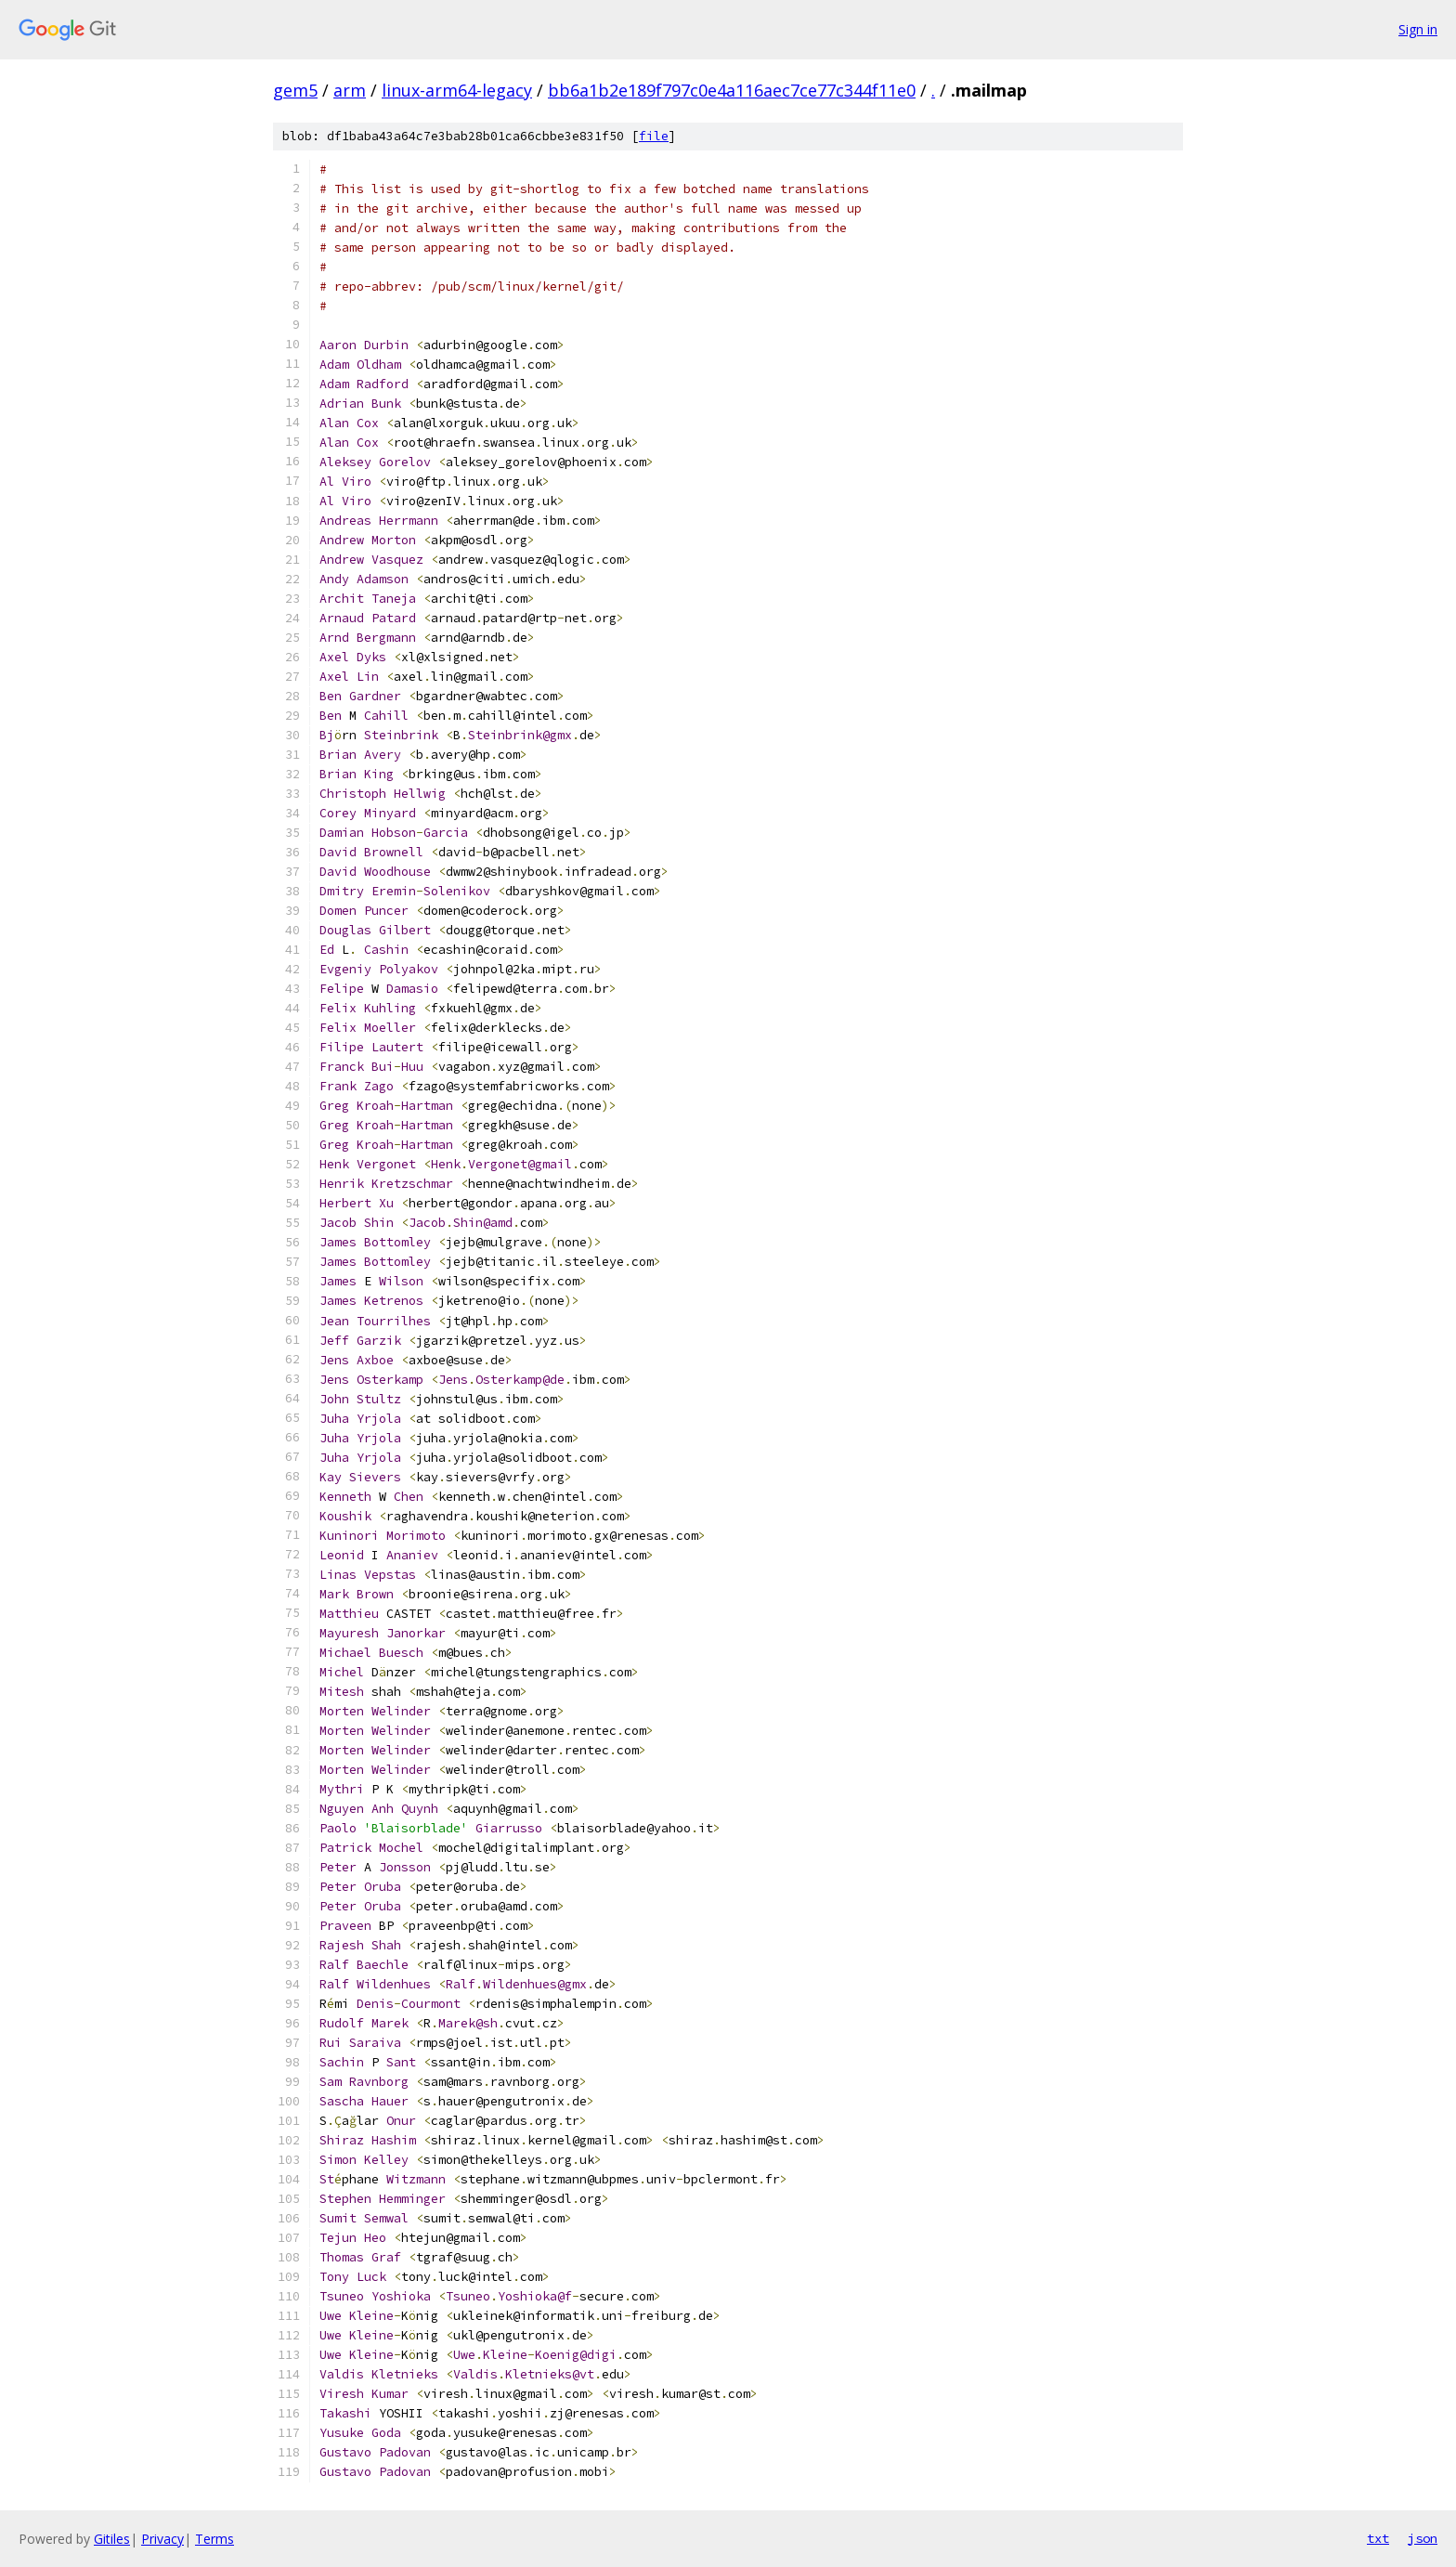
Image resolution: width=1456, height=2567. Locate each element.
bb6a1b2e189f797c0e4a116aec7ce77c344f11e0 (732, 90)
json (1422, 2538)
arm (349, 90)
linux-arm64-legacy (457, 90)
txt (1378, 2538)
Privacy (162, 2538)
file (654, 136)
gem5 (295, 90)
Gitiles (112, 2538)
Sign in (1417, 29)
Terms (214, 2538)
